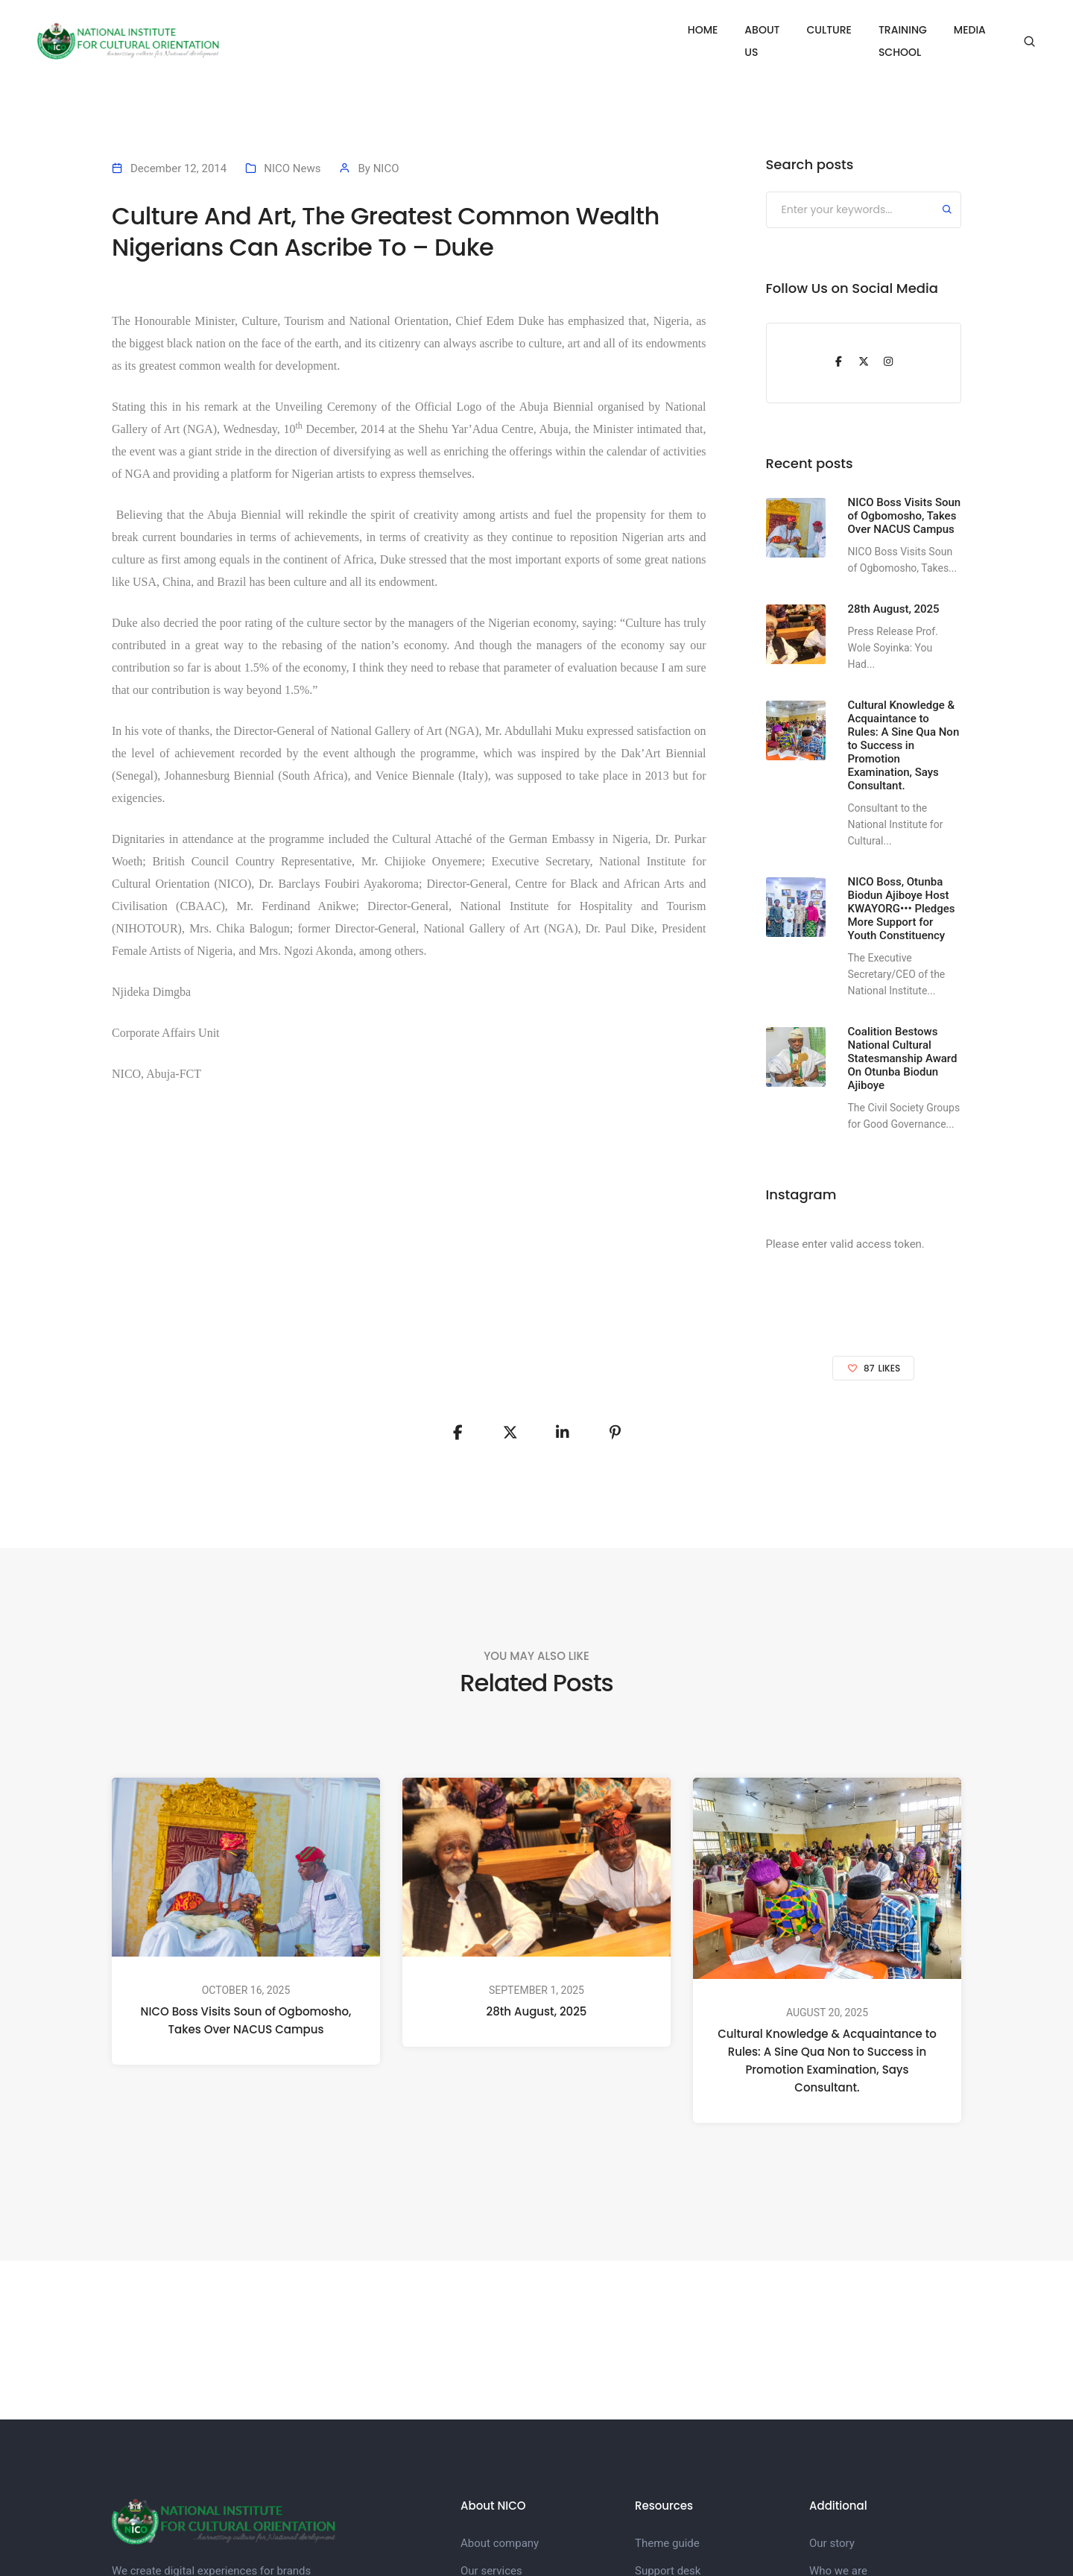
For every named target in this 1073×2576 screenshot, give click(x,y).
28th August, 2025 (537, 2011)
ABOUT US (709, 29)
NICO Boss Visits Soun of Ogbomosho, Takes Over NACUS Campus (246, 2021)
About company (499, 2543)
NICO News (292, 168)
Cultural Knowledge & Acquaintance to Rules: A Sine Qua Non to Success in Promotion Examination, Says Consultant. (827, 2060)
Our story (832, 2543)
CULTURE (784, 29)
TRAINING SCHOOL (880, 29)
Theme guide (667, 2543)
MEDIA (970, 29)
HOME (641, 29)
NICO (386, 168)
